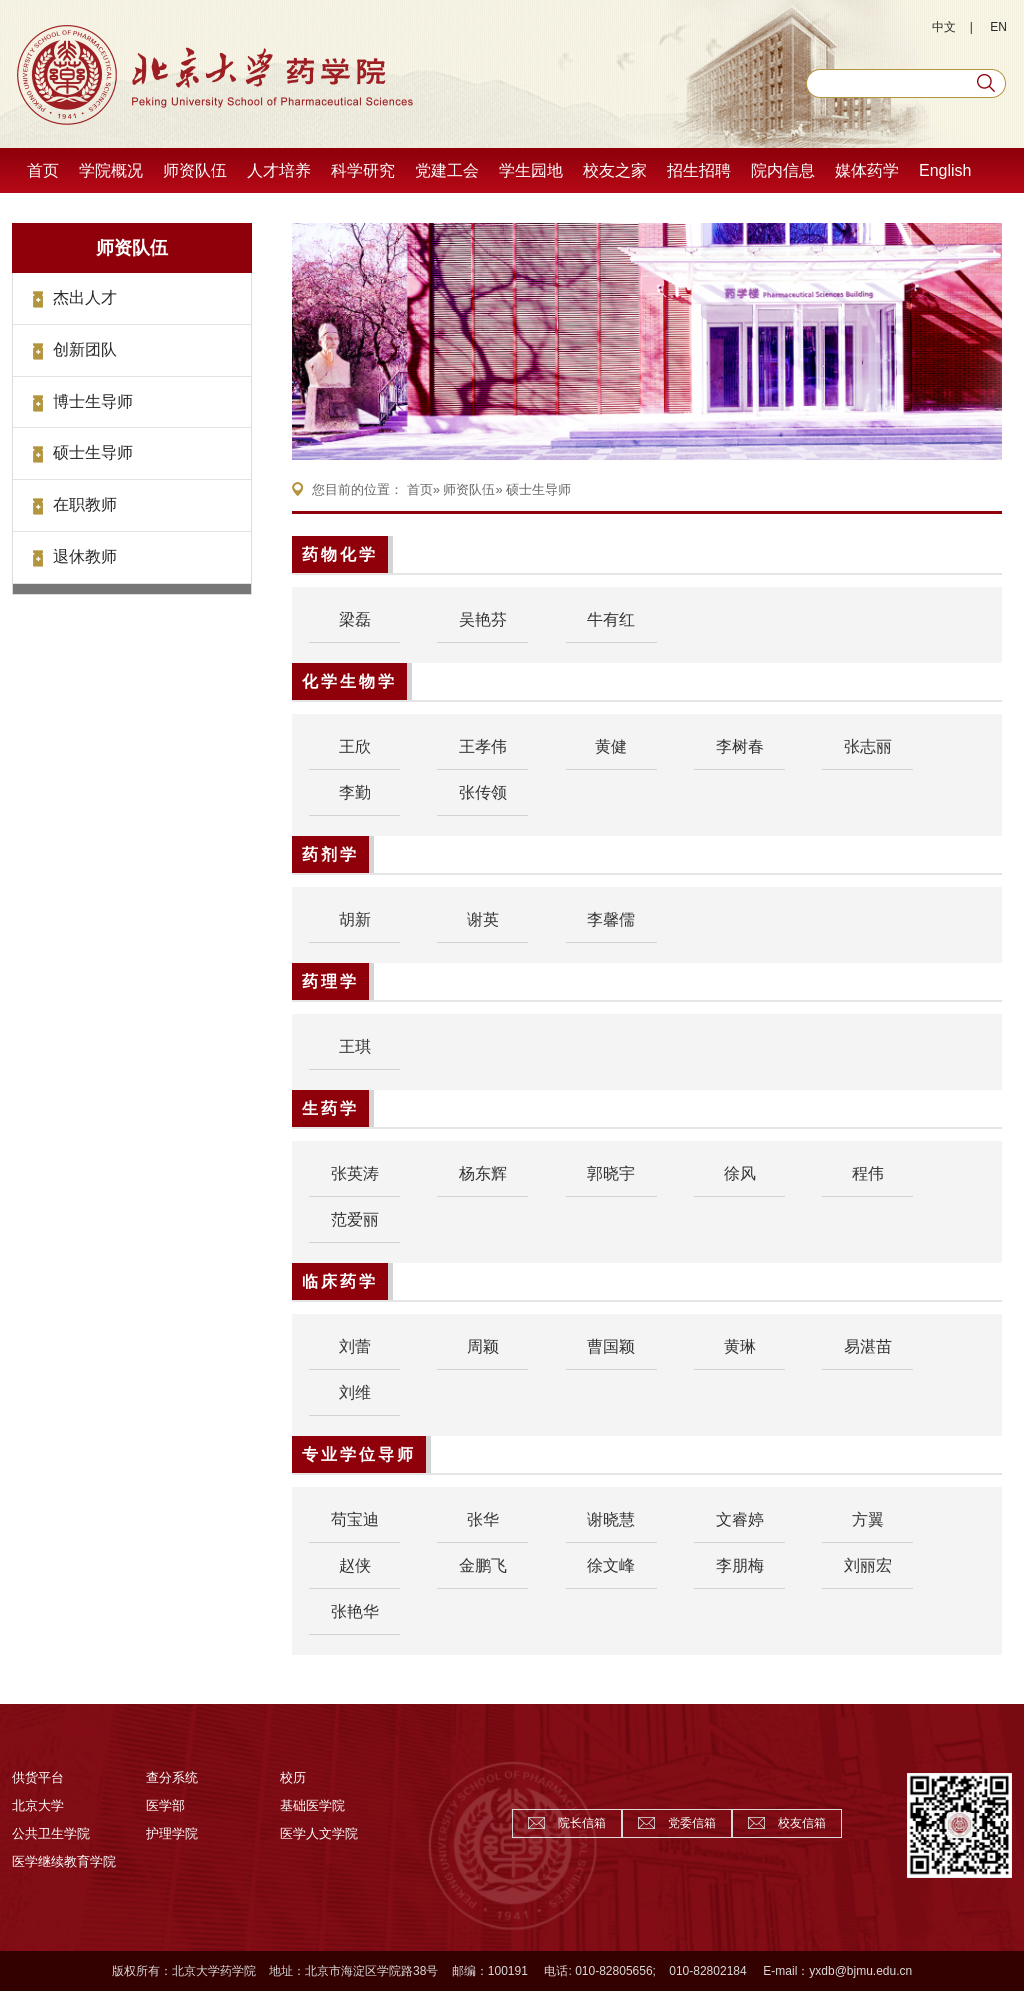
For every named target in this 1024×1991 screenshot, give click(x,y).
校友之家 (615, 170)
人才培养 (279, 170)
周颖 (483, 1346)
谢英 (483, 919)
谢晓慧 (611, 1519)
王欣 (355, 746)
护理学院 (172, 1833)
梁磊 (355, 619)
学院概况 (111, 170)
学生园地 (531, 170)
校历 (293, 1777)
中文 (944, 27)
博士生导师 (93, 401)
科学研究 (363, 170)
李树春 (740, 746)
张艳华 (355, 1611)
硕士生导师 (93, 452)
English (945, 170)
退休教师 (85, 556)
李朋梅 (740, 1565)
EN (998, 27)
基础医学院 (312, 1805)
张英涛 (355, 1173)
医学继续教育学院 (64, 1861)
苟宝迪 (355, 1519)
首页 (43, 170)
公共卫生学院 (51, 1833)
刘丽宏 (868, 1565)
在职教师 (85, 504)
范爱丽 (355, 1219)
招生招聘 (699, 170)
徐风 (740, 1173)
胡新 (355, 919)
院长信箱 (582, 1823)
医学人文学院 (319, 1833)
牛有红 (611, 619)
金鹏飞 (483, 1565)
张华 (483, 1519)
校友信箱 (802, 1823)
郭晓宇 (611, 1173)
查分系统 (172, 1777)
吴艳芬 (483, 619)
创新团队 (85, 349)
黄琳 (740, 1346)
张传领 (483, 792)
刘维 (355, 1392)
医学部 (165, 1805)
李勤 (355, 792)
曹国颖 (611, 1346)
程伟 (868, 1173)
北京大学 (38, 1805)
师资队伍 (195, 170)
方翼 (868, 1519)
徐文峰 (611, 1565)
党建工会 (447, 170)
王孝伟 (483, 746)
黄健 (611, 746)
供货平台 (38, 1777)
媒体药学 (867, 170)
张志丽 (868, 746)
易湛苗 (868, 1346)
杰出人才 (85, 297)
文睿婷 (740, 1519)
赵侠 (355, 1565)
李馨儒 (611, 919)
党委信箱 (692, 1823)
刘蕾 (355, 1346)
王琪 (355, 1046)
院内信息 (783, 170)
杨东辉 (483, 1173)
